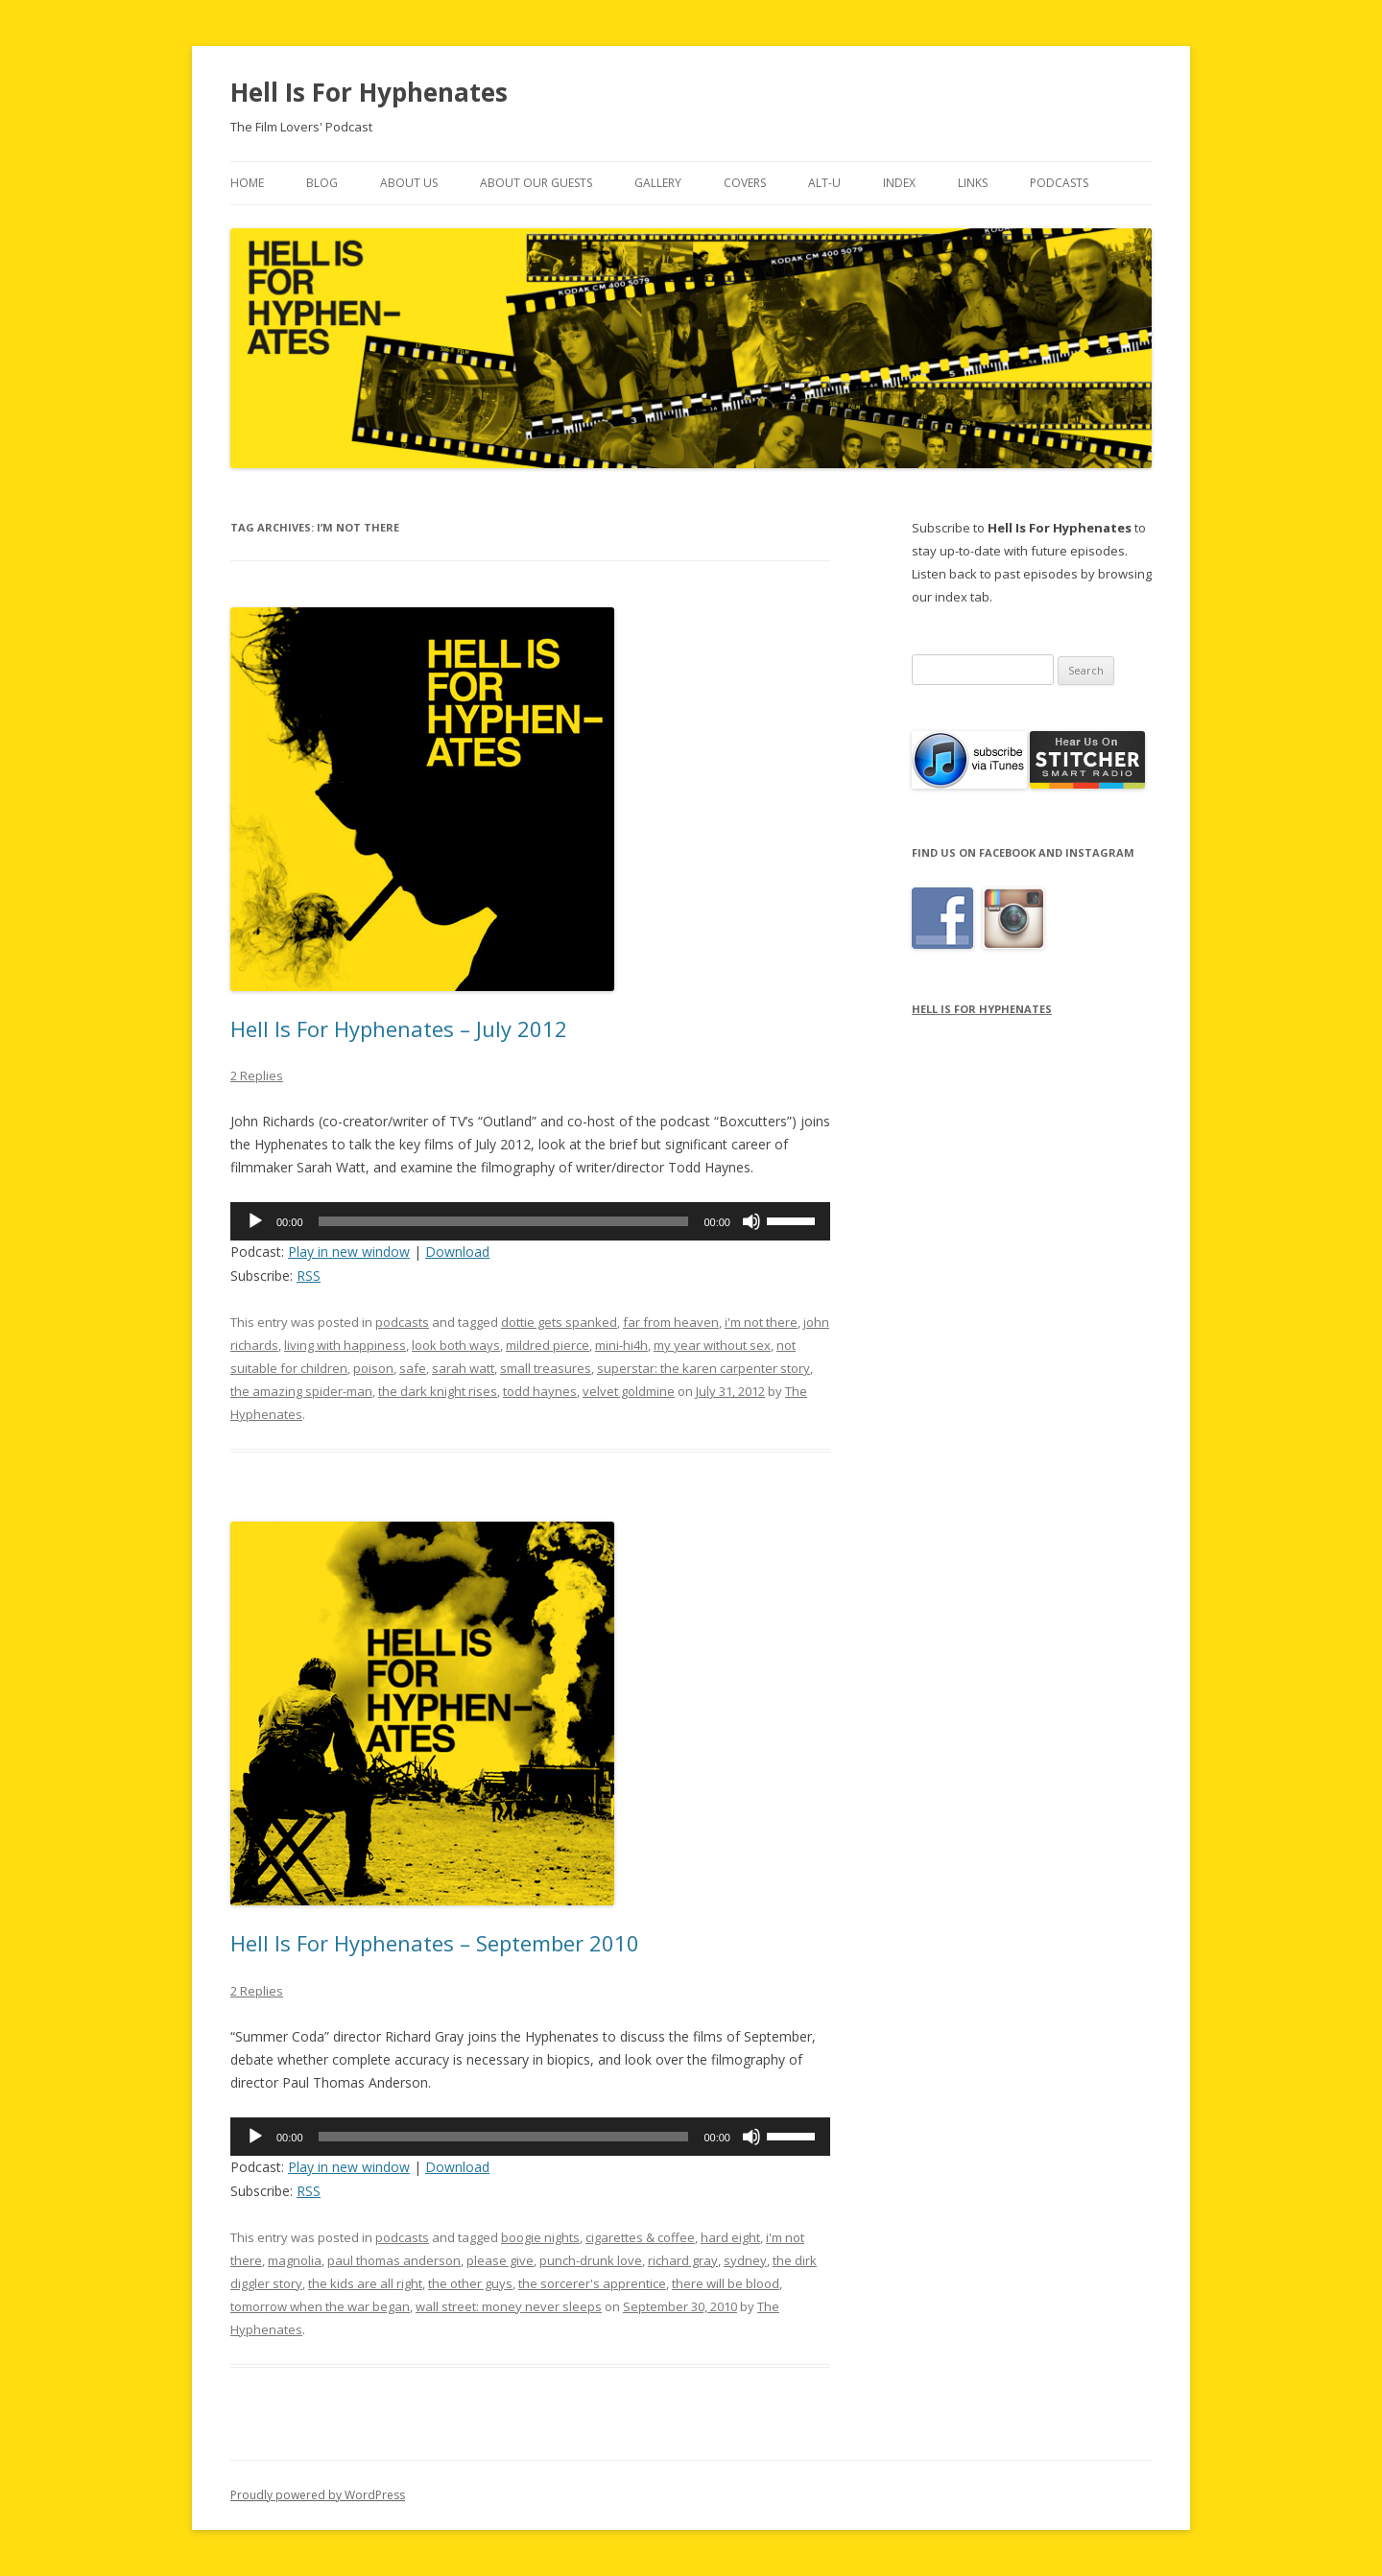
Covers (745, 183)
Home (247, 183)
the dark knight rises (437, 1391)
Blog (322, 183)
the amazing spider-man (301, 1391)
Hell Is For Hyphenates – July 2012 (398, 1028)
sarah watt (463, 1368)
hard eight (730, 2237)
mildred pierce (547, 1345)
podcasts (402, 1322)
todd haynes (540, 1391)
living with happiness (345, 1345)
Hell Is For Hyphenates (369, 92)
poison (373, 1368)
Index (899, 183)
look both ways (456, 1345)
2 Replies (256, 1075)
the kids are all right (365, 2283)
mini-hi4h (621, 1345)
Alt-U (824, 183)
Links (973, 183)
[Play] (255, 1221)
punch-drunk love (590, 2260)
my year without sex (712, 1345)
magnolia (295, 2260)
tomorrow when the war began (320, 2306)
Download (457, 1251)
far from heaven (671, 1322)
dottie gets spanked (559, 1322)
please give (500, 2260)
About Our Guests (536, 183)
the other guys (470, 2283)
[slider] (504, 1221)
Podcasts (1059, 183)
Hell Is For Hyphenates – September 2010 (434, 1942)
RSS (309, 1275)
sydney (745, 2260)
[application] (530, 1221)
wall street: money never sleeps (509, 2306)
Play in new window (349, 1251)
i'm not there (761, 1322)
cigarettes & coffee (640, 2237)
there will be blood (725, 2283)
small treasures (545, 1368)
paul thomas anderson (394, 2260)
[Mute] (751, 1221)
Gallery (657, 183)
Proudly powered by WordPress (317, 2495)
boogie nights (540, 2237)
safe (412, 1368)
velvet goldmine (629, 1391)
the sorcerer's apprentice (592, 2283)
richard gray (683, 2260)
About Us (409, 183)
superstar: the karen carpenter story (703, 1368)
